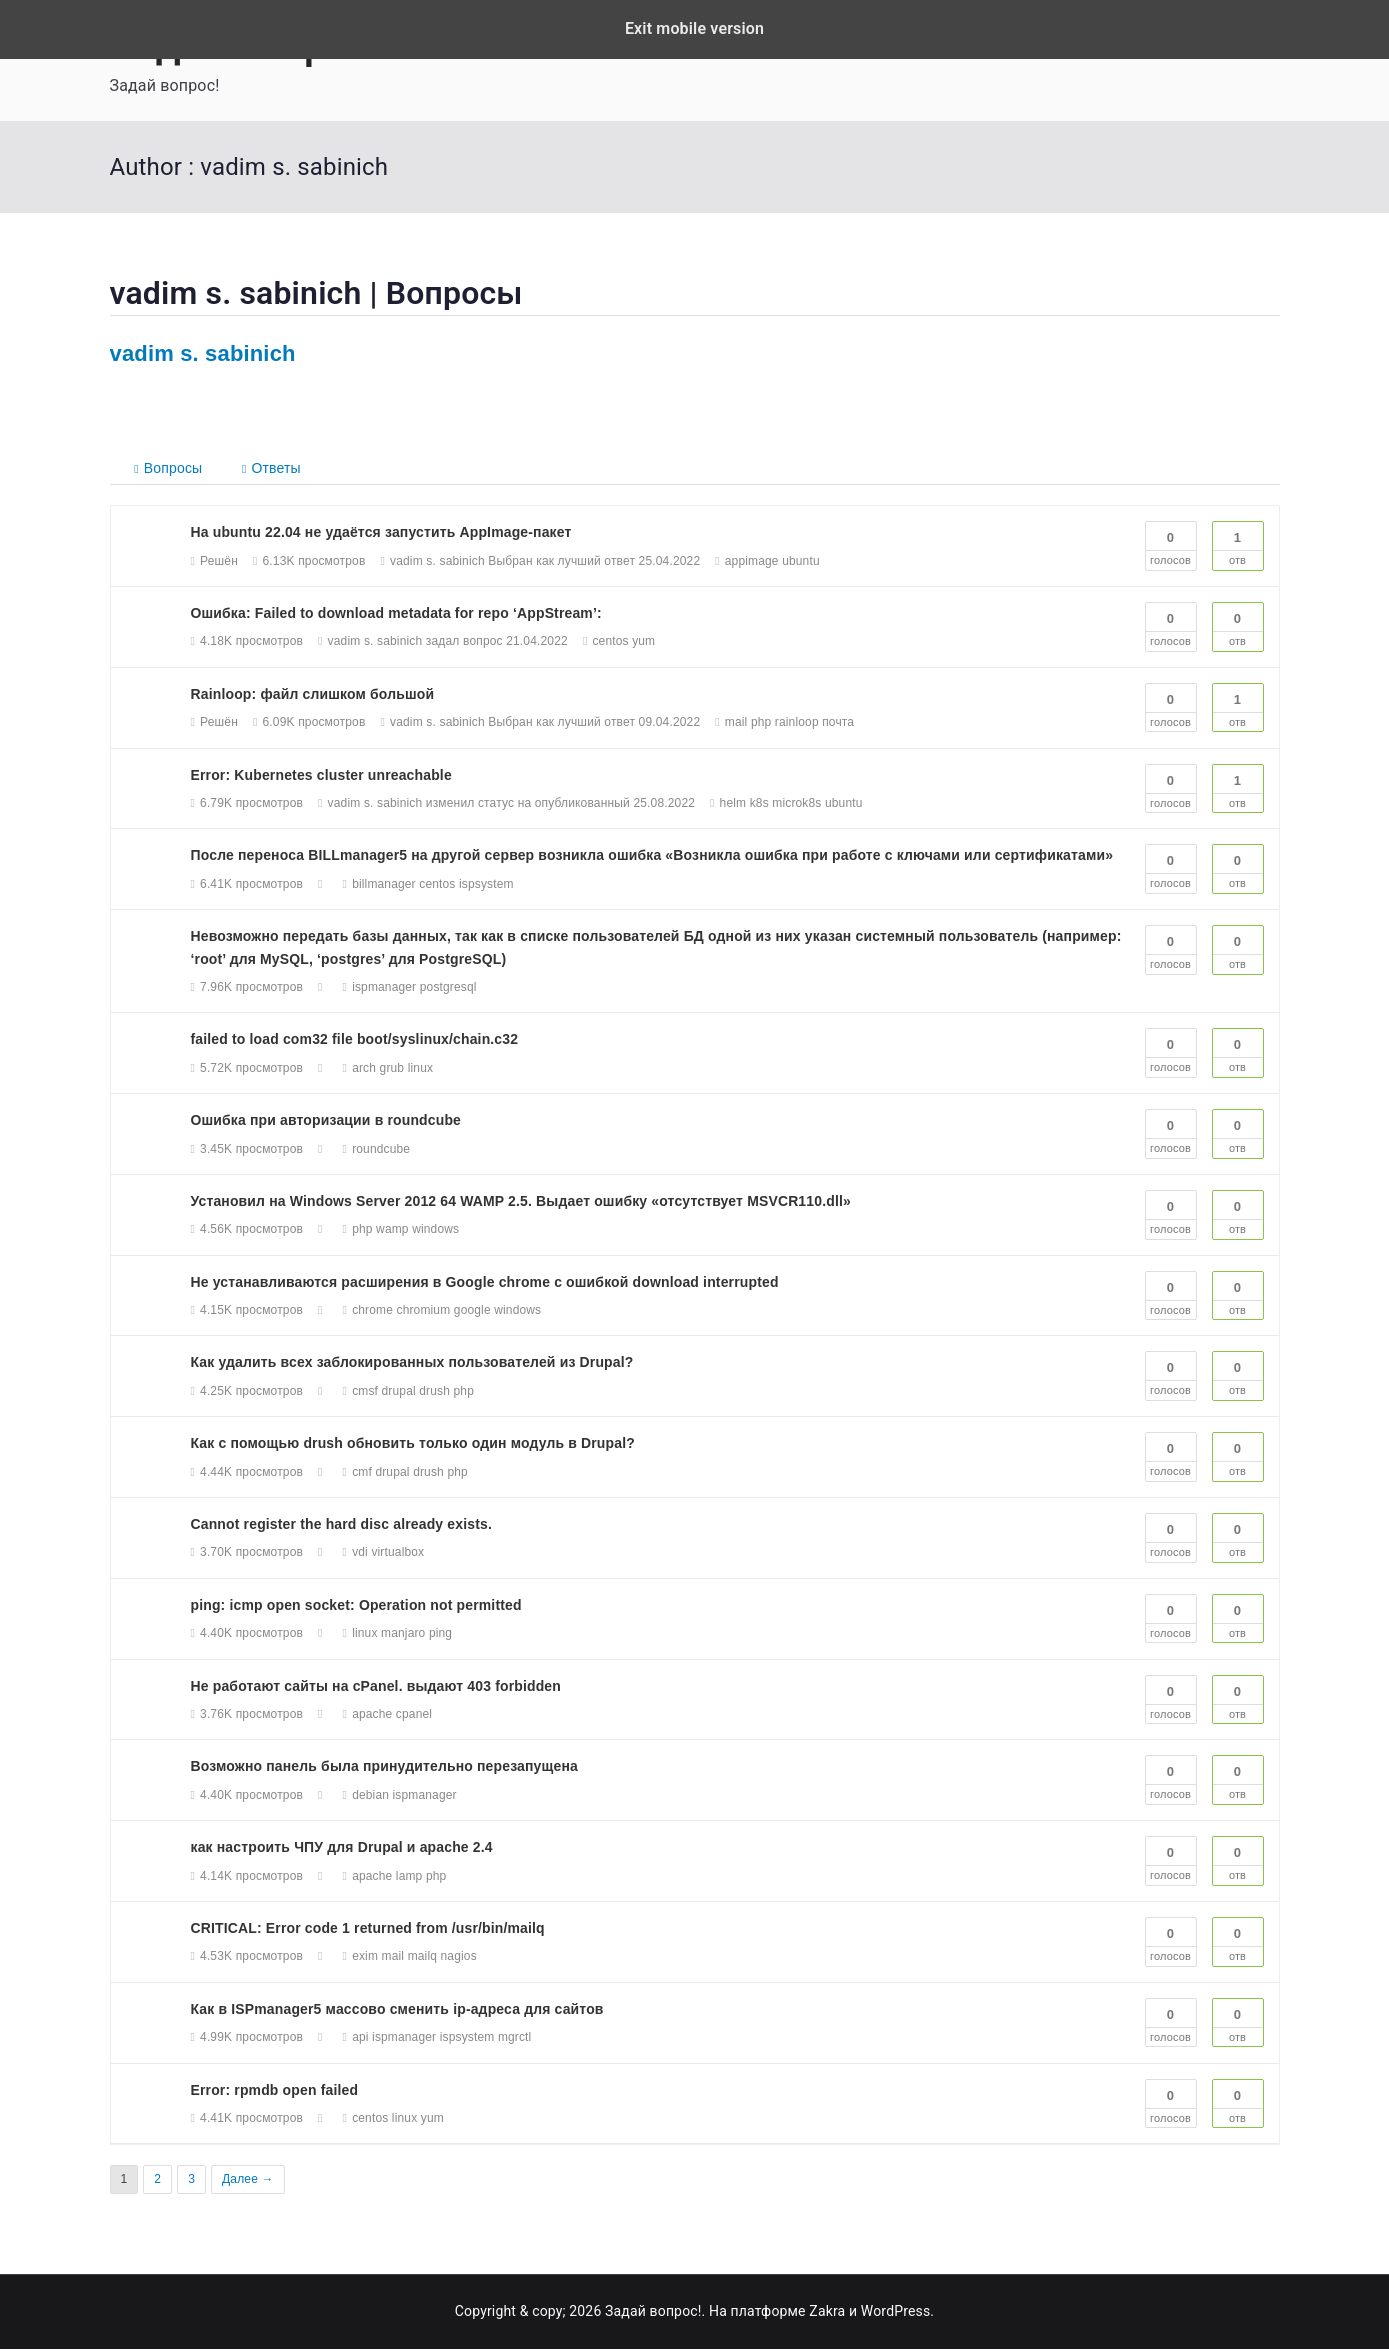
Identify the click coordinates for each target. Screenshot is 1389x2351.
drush (434, 1393)
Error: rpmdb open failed (275, 2091)
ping (440, 1635)
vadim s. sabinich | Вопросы (316, 293)
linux (420, 1070)
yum (643, 643)
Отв (1238, 546)
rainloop (797, 724)
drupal (399, 1393)
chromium (424, 1312)
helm (733, 805)
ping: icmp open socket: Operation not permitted (357, 1607)
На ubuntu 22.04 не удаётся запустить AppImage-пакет (382, 534)
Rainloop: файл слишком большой (313, 696)
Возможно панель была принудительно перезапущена (385, 1768)
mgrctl (515, 2039)
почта (838, 724)
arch (364, 1070)
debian (370, 1797)
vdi (360, 1554)
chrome (372, 1312)
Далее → (248, 2181)
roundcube (381, 1150)
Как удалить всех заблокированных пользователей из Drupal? (413, 1364)
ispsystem (486, 886)
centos (610, 643)
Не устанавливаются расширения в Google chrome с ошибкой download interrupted (485, 1284)
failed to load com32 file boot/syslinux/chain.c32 (355, 1041)
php (761, 724)
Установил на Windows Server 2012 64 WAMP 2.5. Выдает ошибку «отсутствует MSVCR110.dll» (522, 1203)
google (472, 1312)
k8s (759, 805)
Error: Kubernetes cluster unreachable (322, 777)
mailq (422, 1958)
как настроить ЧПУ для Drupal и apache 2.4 (342, 1849)
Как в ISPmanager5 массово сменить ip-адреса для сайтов (398, 2011)
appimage (752, 563)
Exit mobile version (694, 28)
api (360, 2039)
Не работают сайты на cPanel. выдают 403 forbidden (376, 1688)
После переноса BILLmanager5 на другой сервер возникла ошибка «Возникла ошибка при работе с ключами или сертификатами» (653, 857)
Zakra (827, 2313)
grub (392, 1070)
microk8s (796, 805)
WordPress (895, 2313)
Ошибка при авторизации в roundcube (326, 1122)
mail (736, 724)
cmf (362, 1474)
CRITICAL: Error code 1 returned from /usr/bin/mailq (368, 1930)
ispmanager (384, 989)
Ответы (274, 468)
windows (435, 1231)
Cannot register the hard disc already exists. (342, 1526)
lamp (409, 1877)
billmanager (384, 886)
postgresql (448, 989)
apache (372, 1716)
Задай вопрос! (653, 2313)
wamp (392, 1231)
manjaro (403, 1635)
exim (365, 1958)
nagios (459, 1958)
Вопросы (170, 469)
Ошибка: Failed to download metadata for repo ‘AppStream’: (397, 615)
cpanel (414, 1716)
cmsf (365, 1393)
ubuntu (801, 563)
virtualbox (397, 1554)
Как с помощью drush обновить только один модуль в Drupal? (413, 1445)
